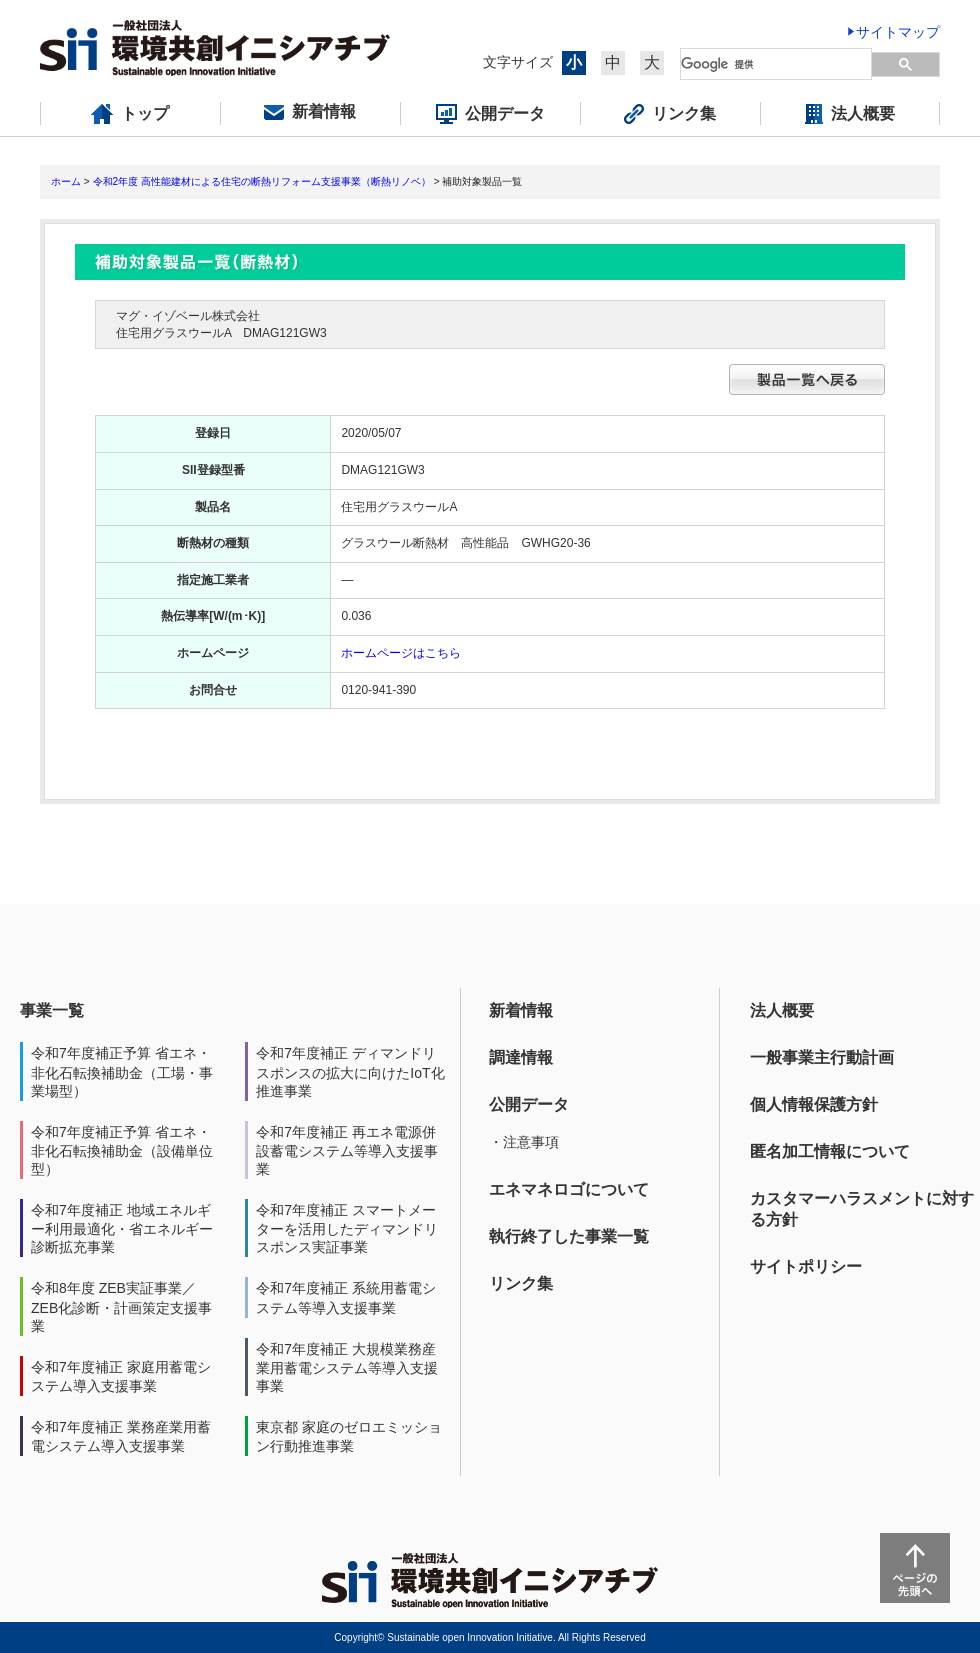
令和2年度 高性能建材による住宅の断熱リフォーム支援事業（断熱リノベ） (262, 181)
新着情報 (521, 1010)
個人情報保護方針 (814, 1104)
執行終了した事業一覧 (569, 1236)
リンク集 (521, 1283)
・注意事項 (524, 1142)
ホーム (66, 181)
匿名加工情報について (830, 1151)
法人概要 (782, 1010)
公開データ (529, 1104)
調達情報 (521, 1057)
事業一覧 (52, 1010)
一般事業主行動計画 (822, 1057)
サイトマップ (898, 32)
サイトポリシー (806, 1266)
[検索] (777, 64)
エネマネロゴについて (569, 1189)
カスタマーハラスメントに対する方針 (862, 1209)
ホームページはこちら (401, 653)
